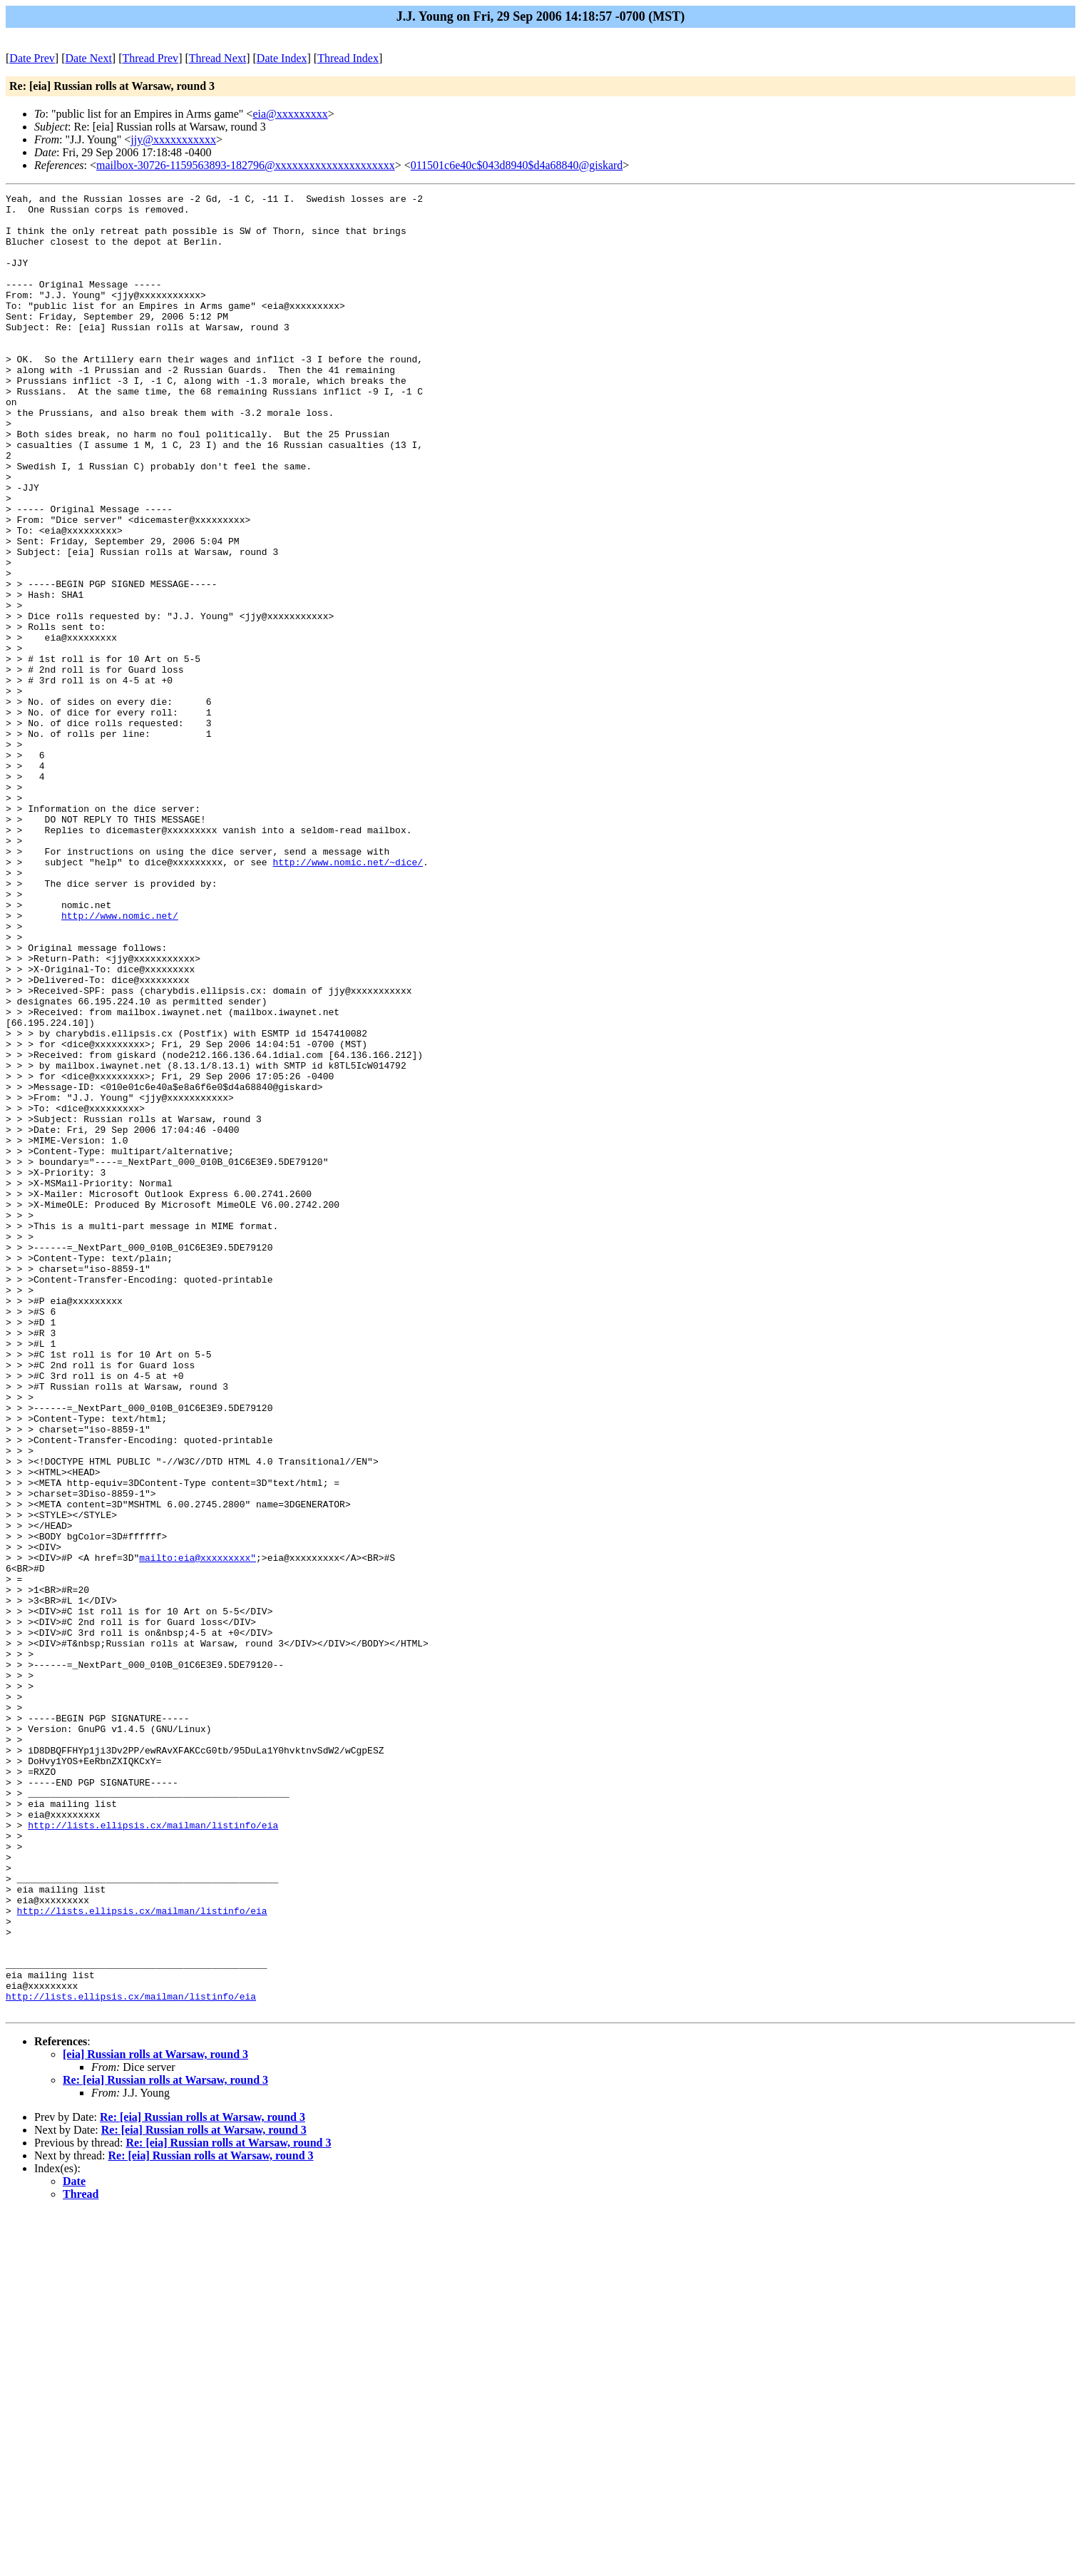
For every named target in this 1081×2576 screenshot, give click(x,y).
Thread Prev (150, 58)
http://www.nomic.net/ (119, 1060)
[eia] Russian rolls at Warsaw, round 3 (155, 2418)
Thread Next (217, 58)
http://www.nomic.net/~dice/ (347, 996)
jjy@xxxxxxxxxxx (173, 139)
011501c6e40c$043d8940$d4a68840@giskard (517, 165)
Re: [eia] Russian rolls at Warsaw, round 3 (165, 2444)
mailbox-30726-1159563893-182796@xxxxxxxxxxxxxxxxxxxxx (245, 165)
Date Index (282, 58)
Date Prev (32, 58)
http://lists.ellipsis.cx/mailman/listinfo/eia (153, 2152)
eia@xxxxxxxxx (289, 114)
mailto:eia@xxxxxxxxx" (197, 1831)
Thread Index (348, 58)
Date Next (89, 58)
